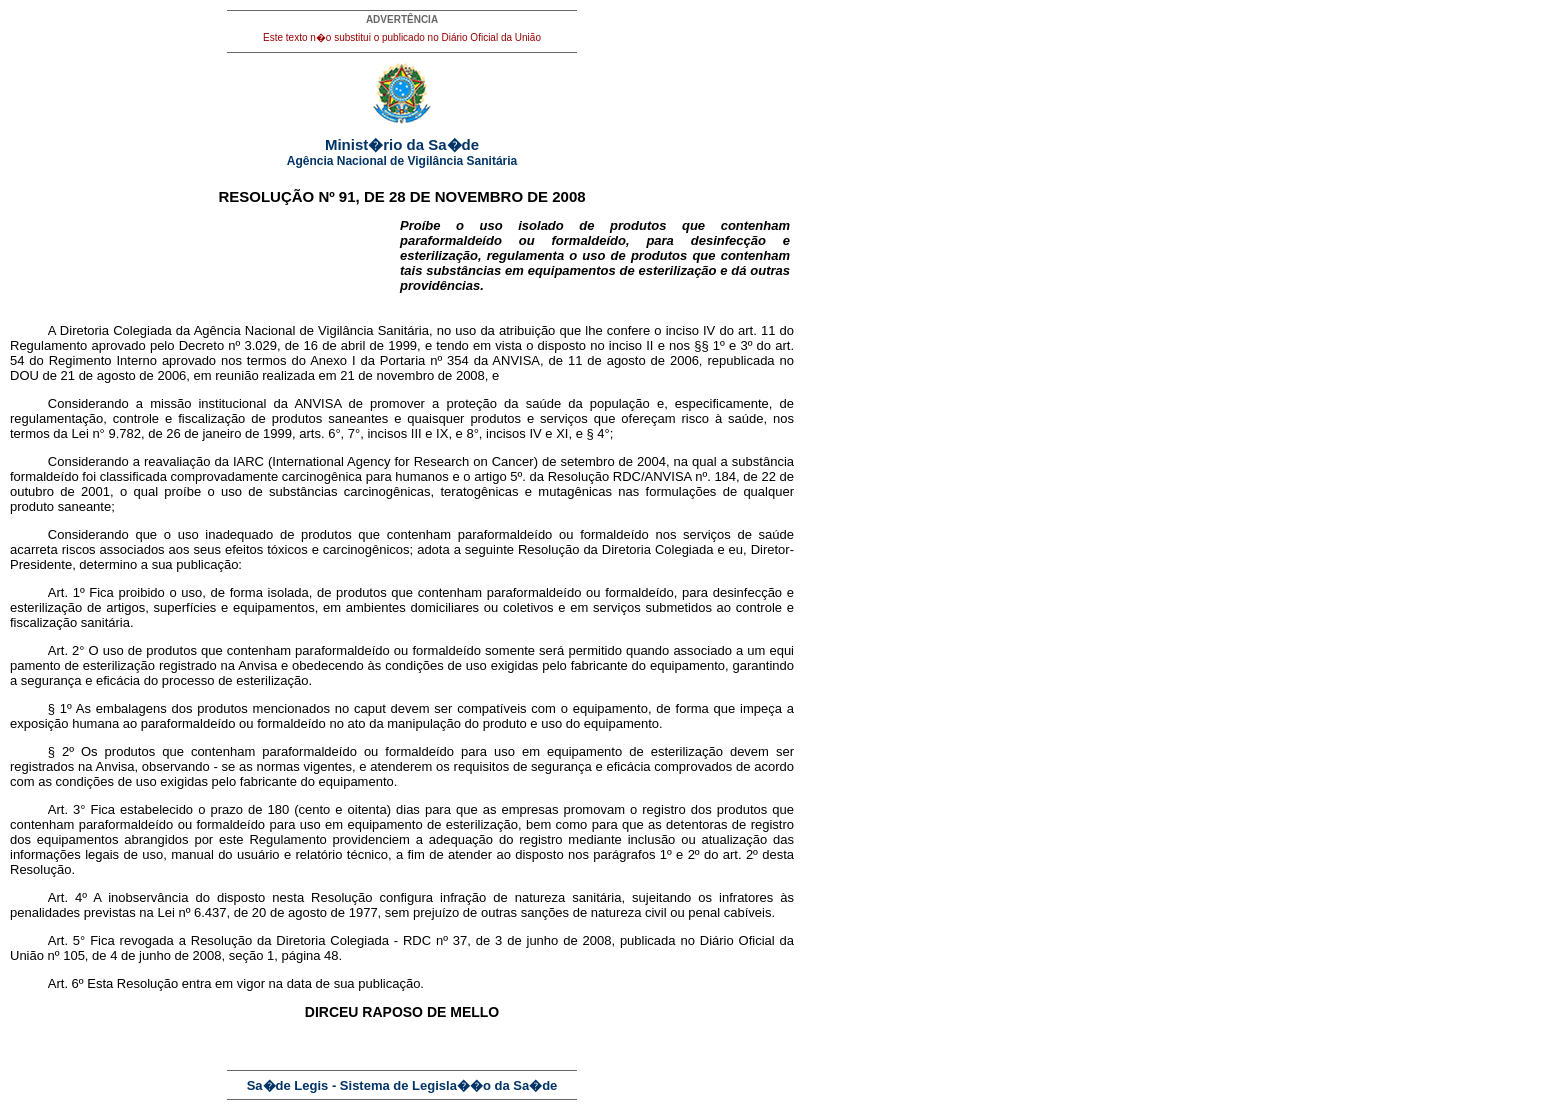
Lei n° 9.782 (106, 433)
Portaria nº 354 (424, 360)
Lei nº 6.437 (190, 912)
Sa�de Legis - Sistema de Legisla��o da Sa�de (402, 1085)
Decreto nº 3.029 (228, 345)
